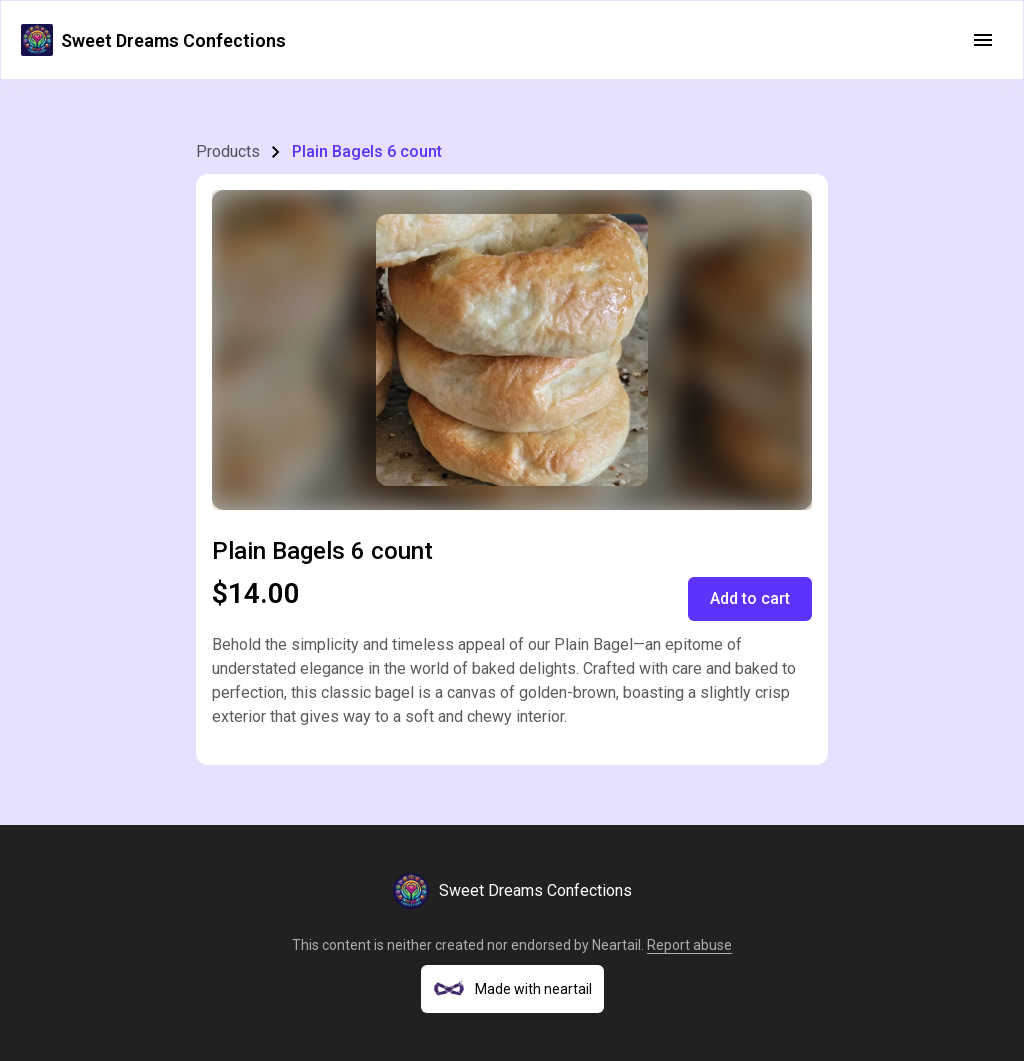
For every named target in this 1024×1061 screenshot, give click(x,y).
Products (228, 151)
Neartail (616, 945)
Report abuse (689, 945)
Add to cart (750, 598)
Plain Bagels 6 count (367, 151)
